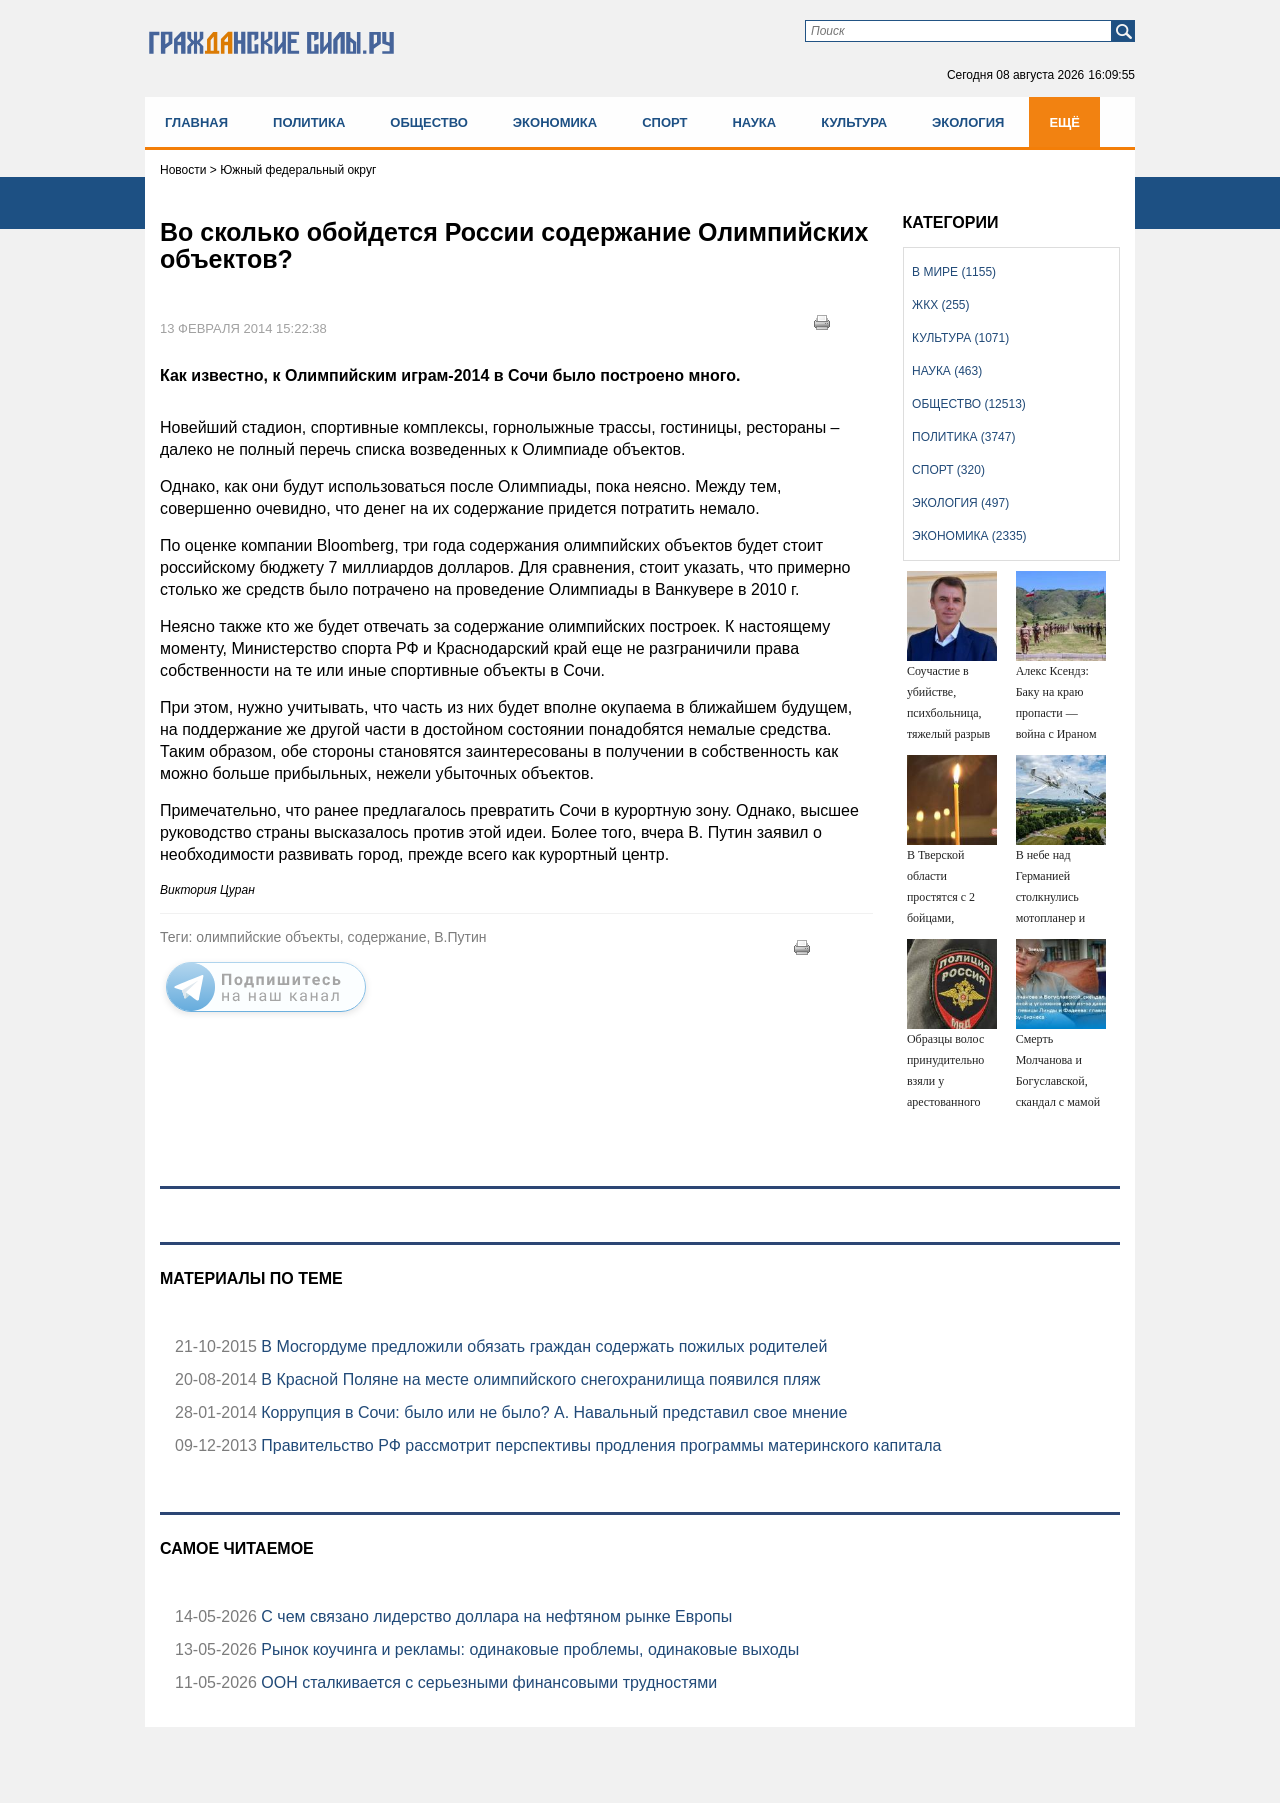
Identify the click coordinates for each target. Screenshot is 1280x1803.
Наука (754, 122)
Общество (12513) (969, 404)
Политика (309, 122)
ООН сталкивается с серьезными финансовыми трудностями (487, 1682)
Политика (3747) (963, 437)
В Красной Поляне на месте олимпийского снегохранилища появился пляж (539, 1379)
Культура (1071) (960, 338)
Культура (854, 122)
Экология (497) (960, 503)
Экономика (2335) (969, 536)
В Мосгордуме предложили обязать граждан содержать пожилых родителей (542, 1346)
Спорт (664, 122)
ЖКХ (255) (940, 305)
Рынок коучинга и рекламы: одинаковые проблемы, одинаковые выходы (528, 1649)
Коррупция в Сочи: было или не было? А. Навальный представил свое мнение (552, 1412)
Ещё (1064, 122)
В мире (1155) (954, 272)
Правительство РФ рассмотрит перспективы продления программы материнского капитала (599, 1445)
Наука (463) (947, 371)
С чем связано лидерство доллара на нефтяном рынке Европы (494, 1616)
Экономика (555, 122)
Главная (196, 122)
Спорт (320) (948, 470)
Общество (429, 122)
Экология (968, 122)
